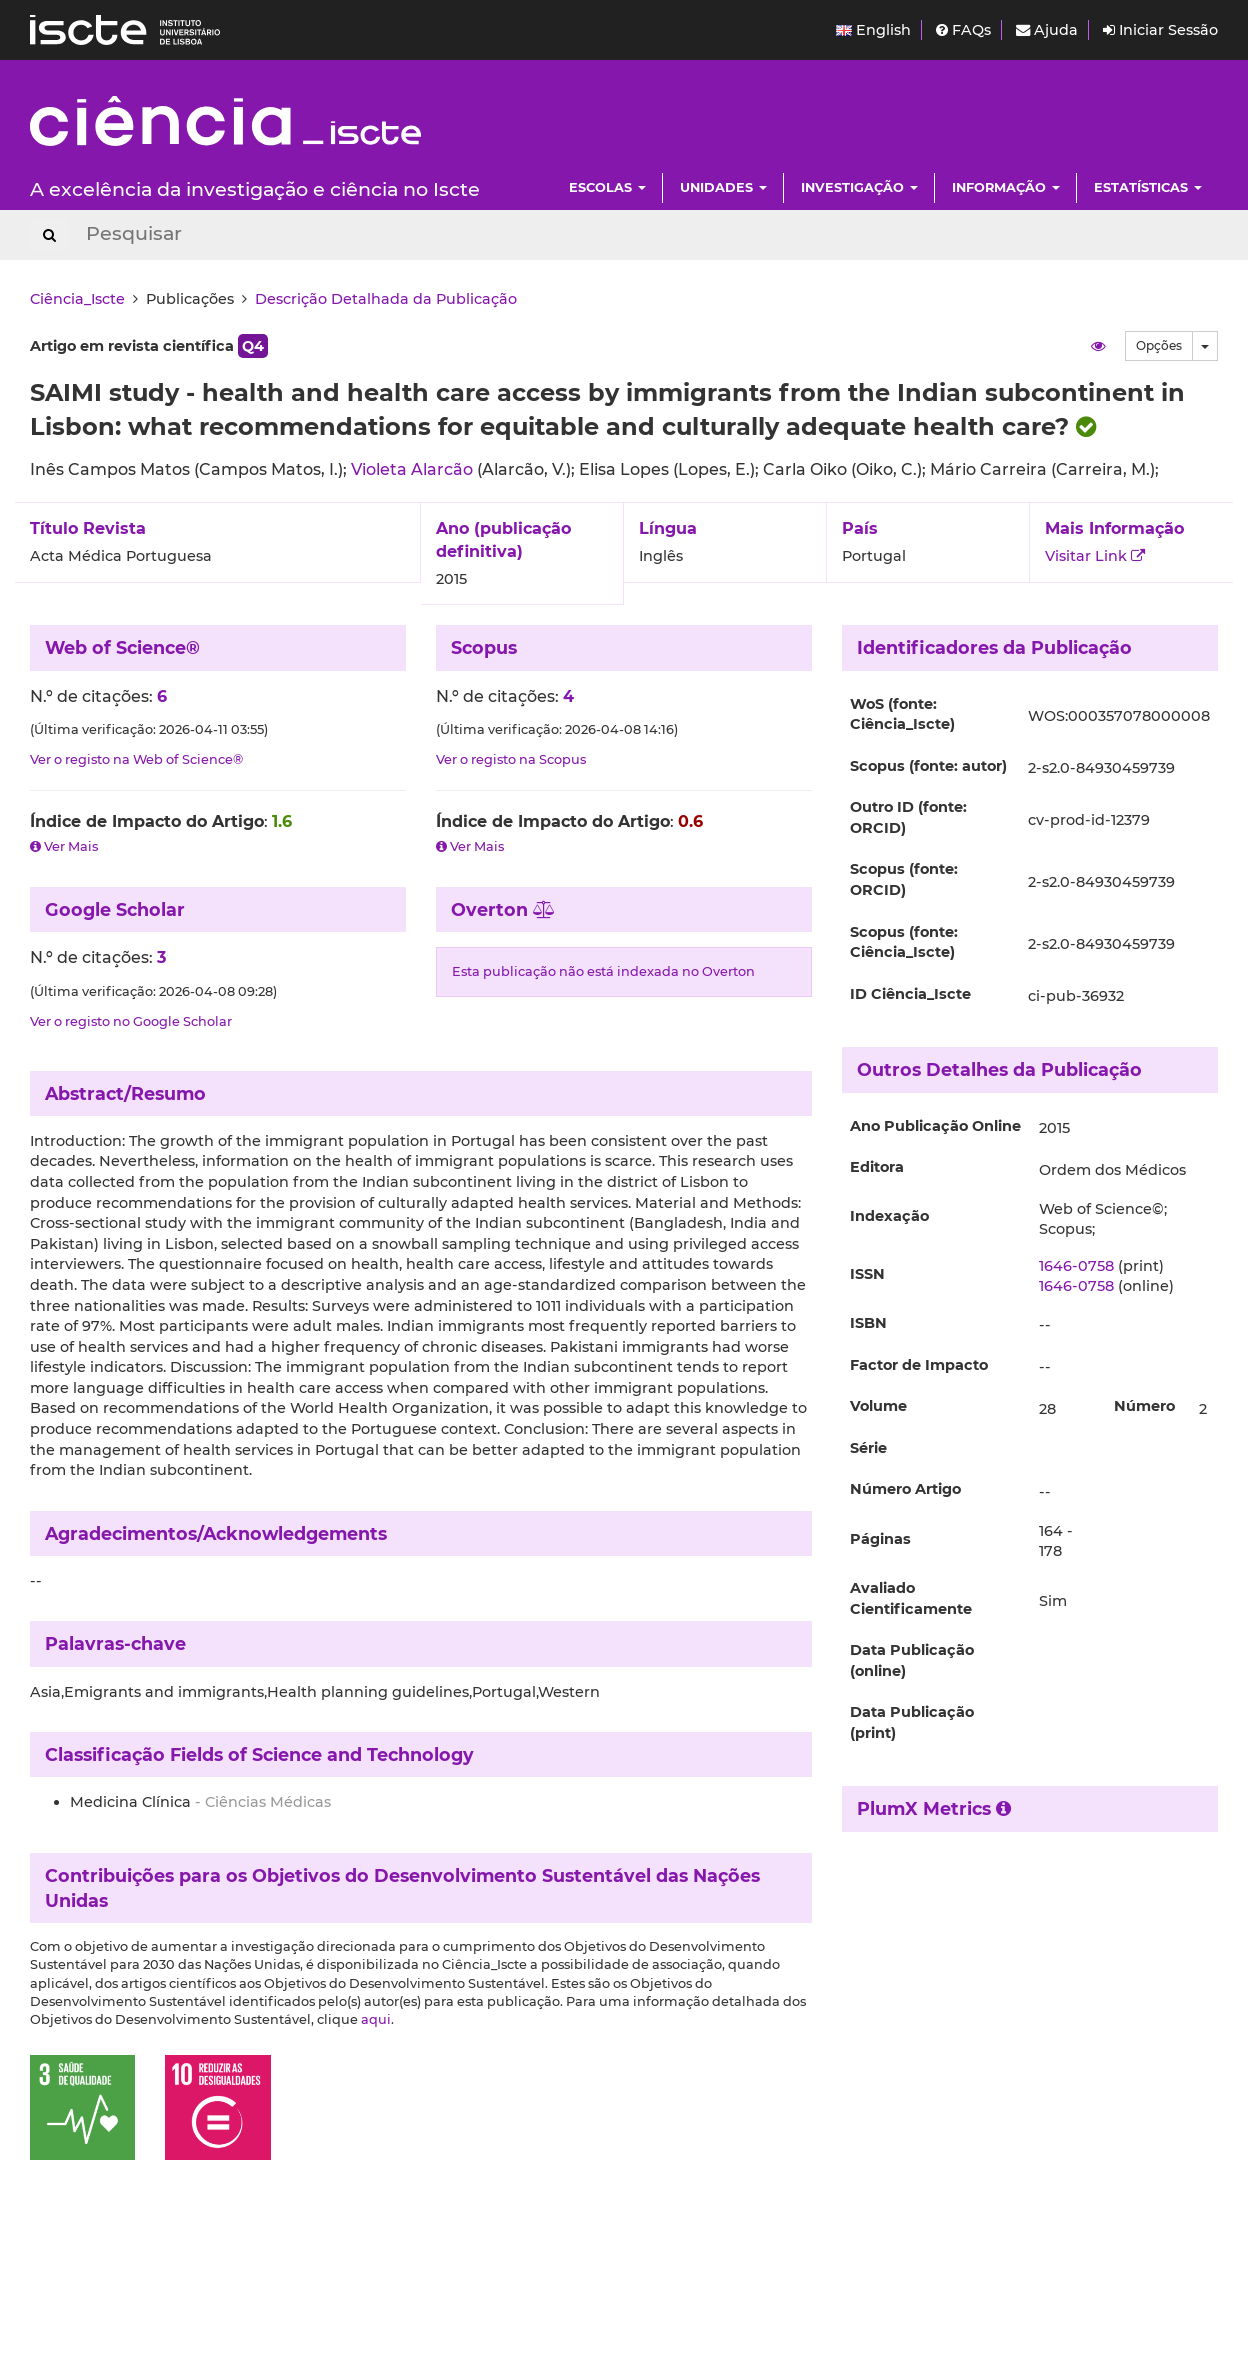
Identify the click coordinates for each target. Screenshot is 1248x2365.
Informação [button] (1006, 187)
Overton (503, 909)
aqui (376, 2019)
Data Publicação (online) (912, 1660)
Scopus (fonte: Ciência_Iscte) (904, 942)
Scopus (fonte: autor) (928, 766)
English (873, 30)
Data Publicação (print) (912, 1722)
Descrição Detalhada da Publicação (386, 299)
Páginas (880, 1539)
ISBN (868, 1323)
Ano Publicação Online (935, 1126)
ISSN (867, 1274)
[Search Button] (49, 235)
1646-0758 (1076, 1266)
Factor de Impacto (919, 1365)
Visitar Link (1095, 556)
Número (1144, 1406)
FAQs (963, 30)
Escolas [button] (607, 187)
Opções (1159, 345)
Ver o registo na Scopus (511, 759)
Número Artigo (905, 1489)
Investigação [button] (859, 187)
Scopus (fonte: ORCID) (904, 879)
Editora (877, 1167)
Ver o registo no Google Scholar (131, 1021)
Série (868, 1448)
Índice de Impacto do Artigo (147, 821)
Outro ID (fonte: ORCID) (908, 817)
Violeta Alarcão (414, 469)
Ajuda (1047, 30)
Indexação (889, 1216)
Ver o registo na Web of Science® (136, 759)
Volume (878, 1406)
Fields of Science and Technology (322, 1754)
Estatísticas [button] (1148, 187)
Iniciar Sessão (1160, 30)
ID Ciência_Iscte (910, 994)
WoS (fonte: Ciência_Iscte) (902, 714)
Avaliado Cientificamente (911, 1598)
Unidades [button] (723, 187)
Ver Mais (64, 846)
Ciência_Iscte (77, 299)
